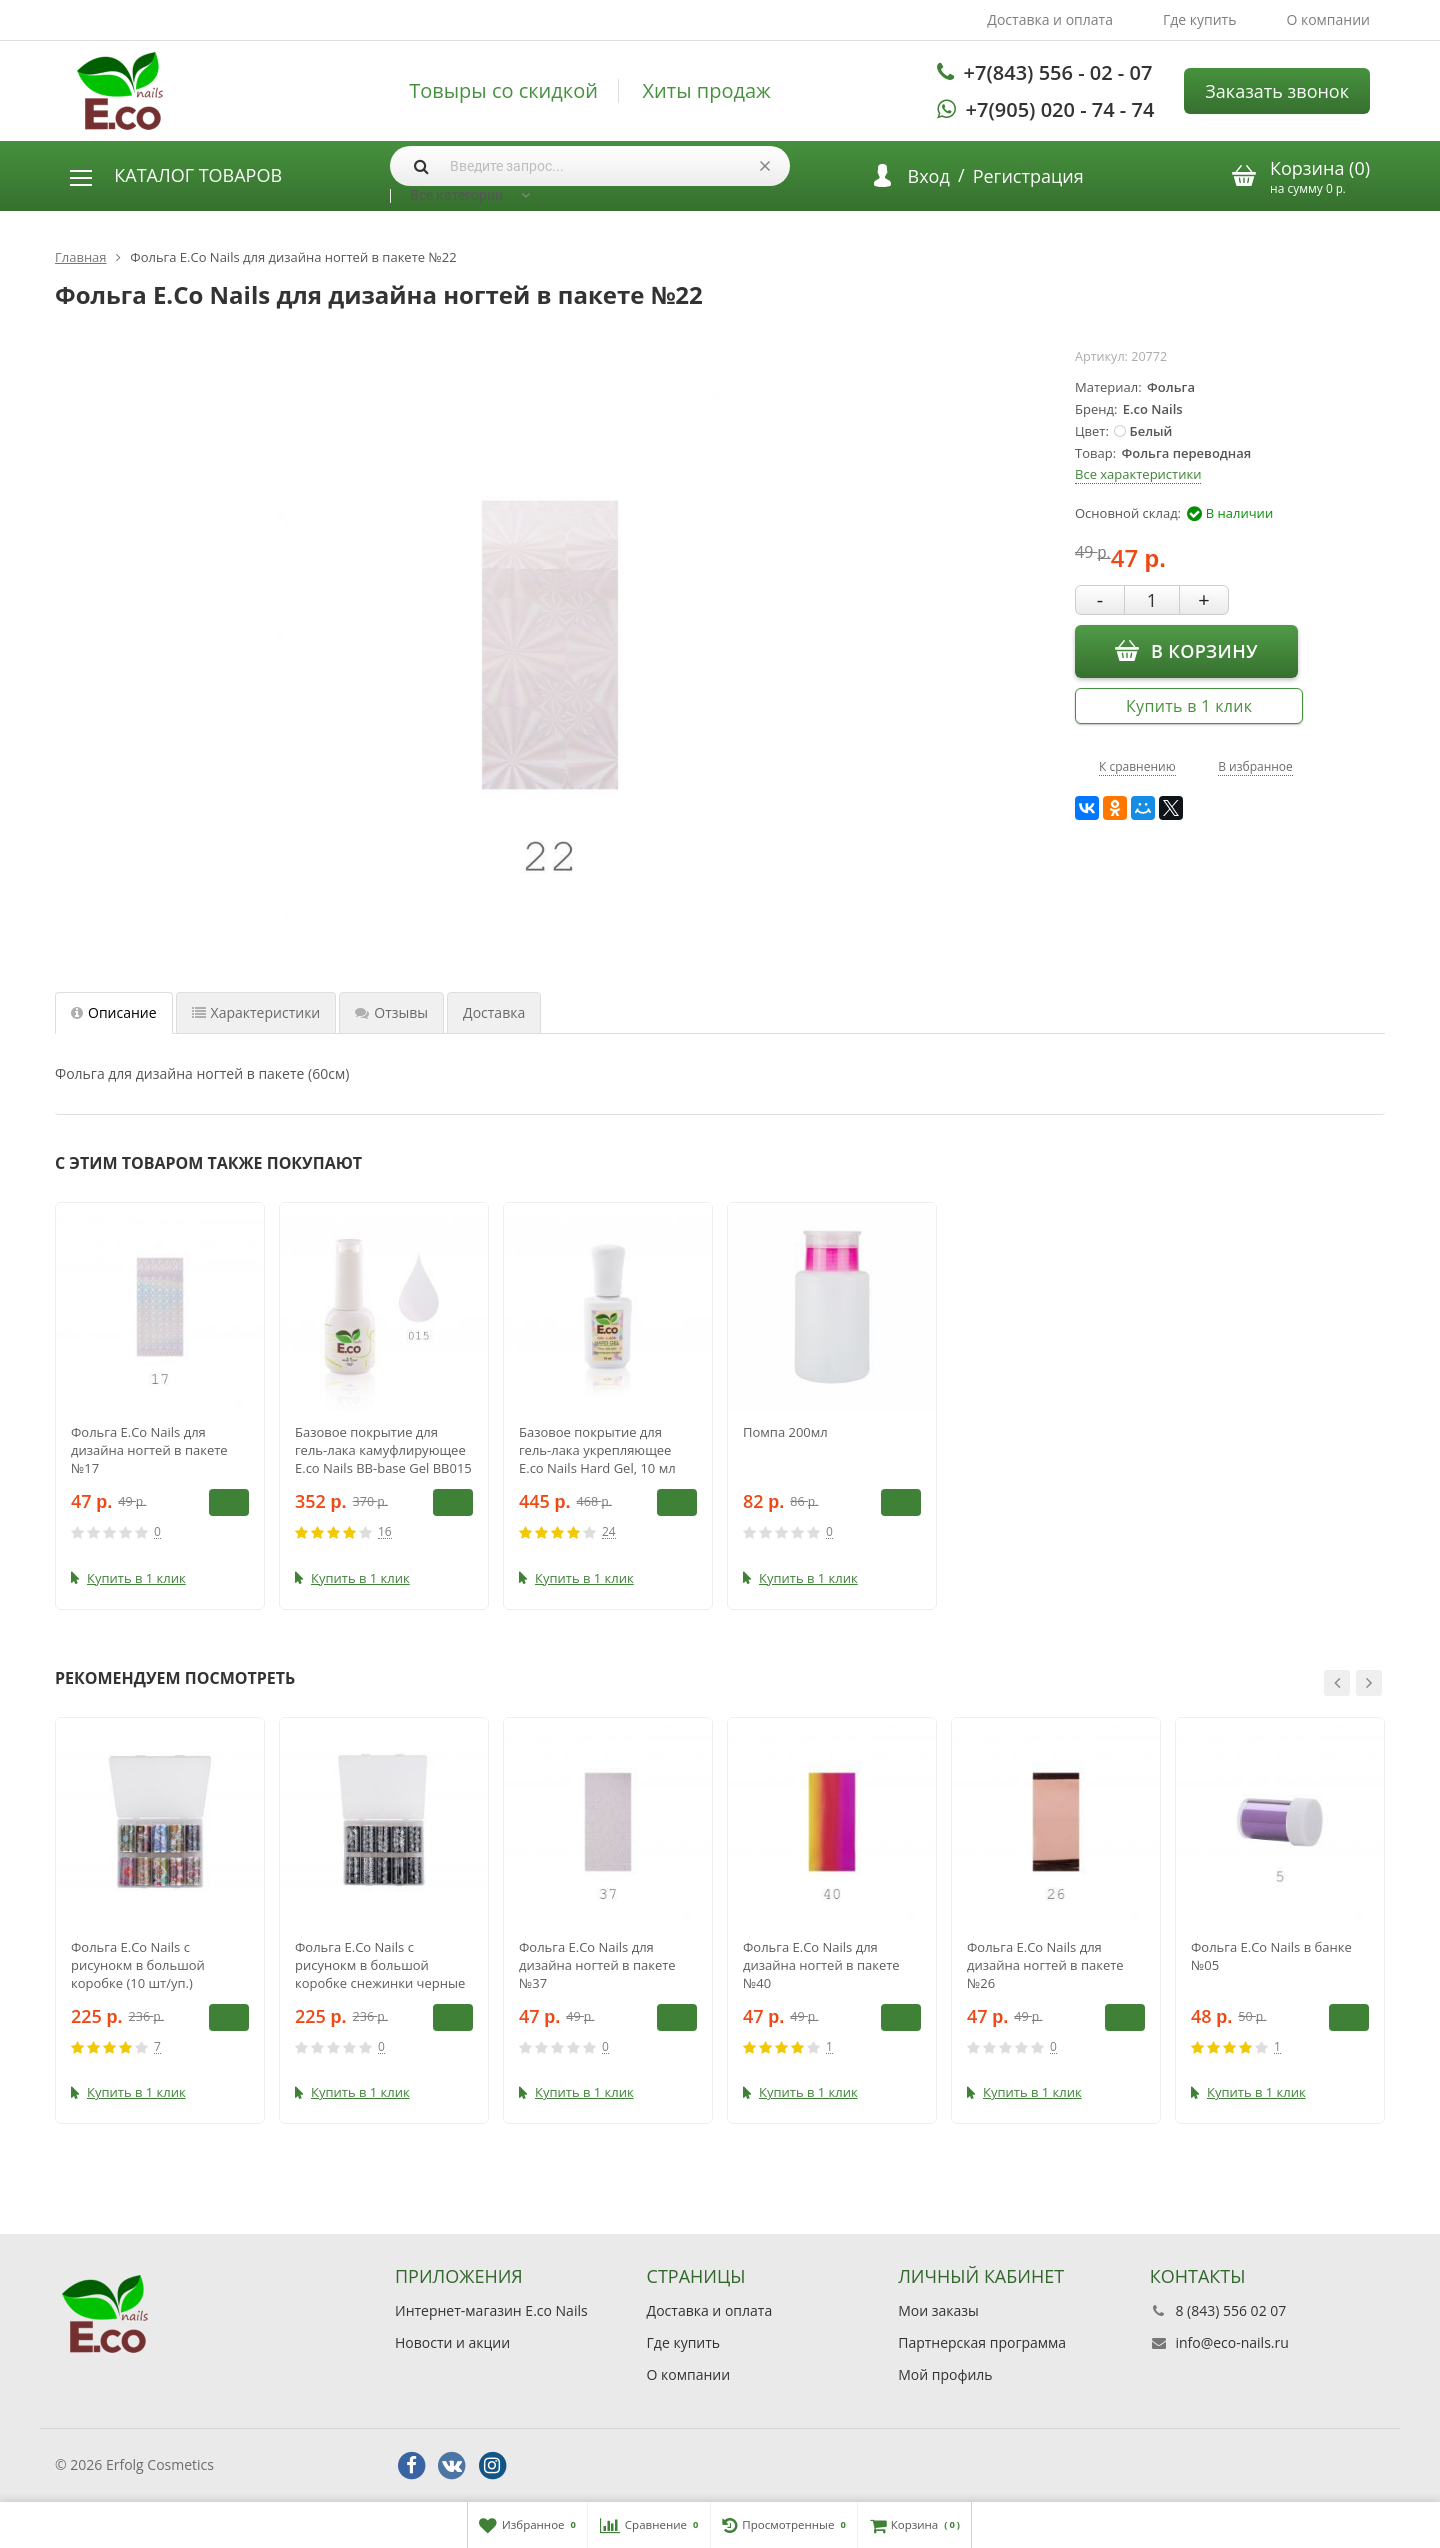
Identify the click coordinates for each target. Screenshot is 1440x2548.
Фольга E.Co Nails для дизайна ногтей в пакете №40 (821, 1965)
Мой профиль (945, 2374)
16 (385, 1532)
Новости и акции (452, 2342)
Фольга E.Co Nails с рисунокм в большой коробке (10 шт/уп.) (138, 1965)
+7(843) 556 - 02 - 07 (1058, 72)
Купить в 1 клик (1189, 706)
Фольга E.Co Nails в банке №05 (1271, 1956)
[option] (160, 1406)
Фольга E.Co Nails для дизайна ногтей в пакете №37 (597, 1965)
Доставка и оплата (1050, 19)
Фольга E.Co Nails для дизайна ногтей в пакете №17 (149, 1450)
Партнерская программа (982, 2342)
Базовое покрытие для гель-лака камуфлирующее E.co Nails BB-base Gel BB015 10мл (383, 1450)
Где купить (1200, 19)
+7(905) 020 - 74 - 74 (1060, 109)
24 (609, 1532)
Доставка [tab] (494, 1012)
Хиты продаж (707, 91)
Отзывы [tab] (391, 1012)
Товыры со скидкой (503, 91)
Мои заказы (938, 2310)
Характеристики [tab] (256, 1012)
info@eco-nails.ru (1231, 2342)
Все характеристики (1138, 474)
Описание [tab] (114, 1012)
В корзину (1186, 650)
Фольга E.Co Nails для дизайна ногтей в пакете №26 (1045, 1965)
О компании (1328, 19)
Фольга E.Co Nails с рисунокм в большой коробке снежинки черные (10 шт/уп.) (380, 1965)
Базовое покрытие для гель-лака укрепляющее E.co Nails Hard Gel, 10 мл (597, 1450)
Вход (929, 176)
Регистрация (1028, 176)
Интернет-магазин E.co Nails (491, 2310)
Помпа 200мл (785, 1432)
